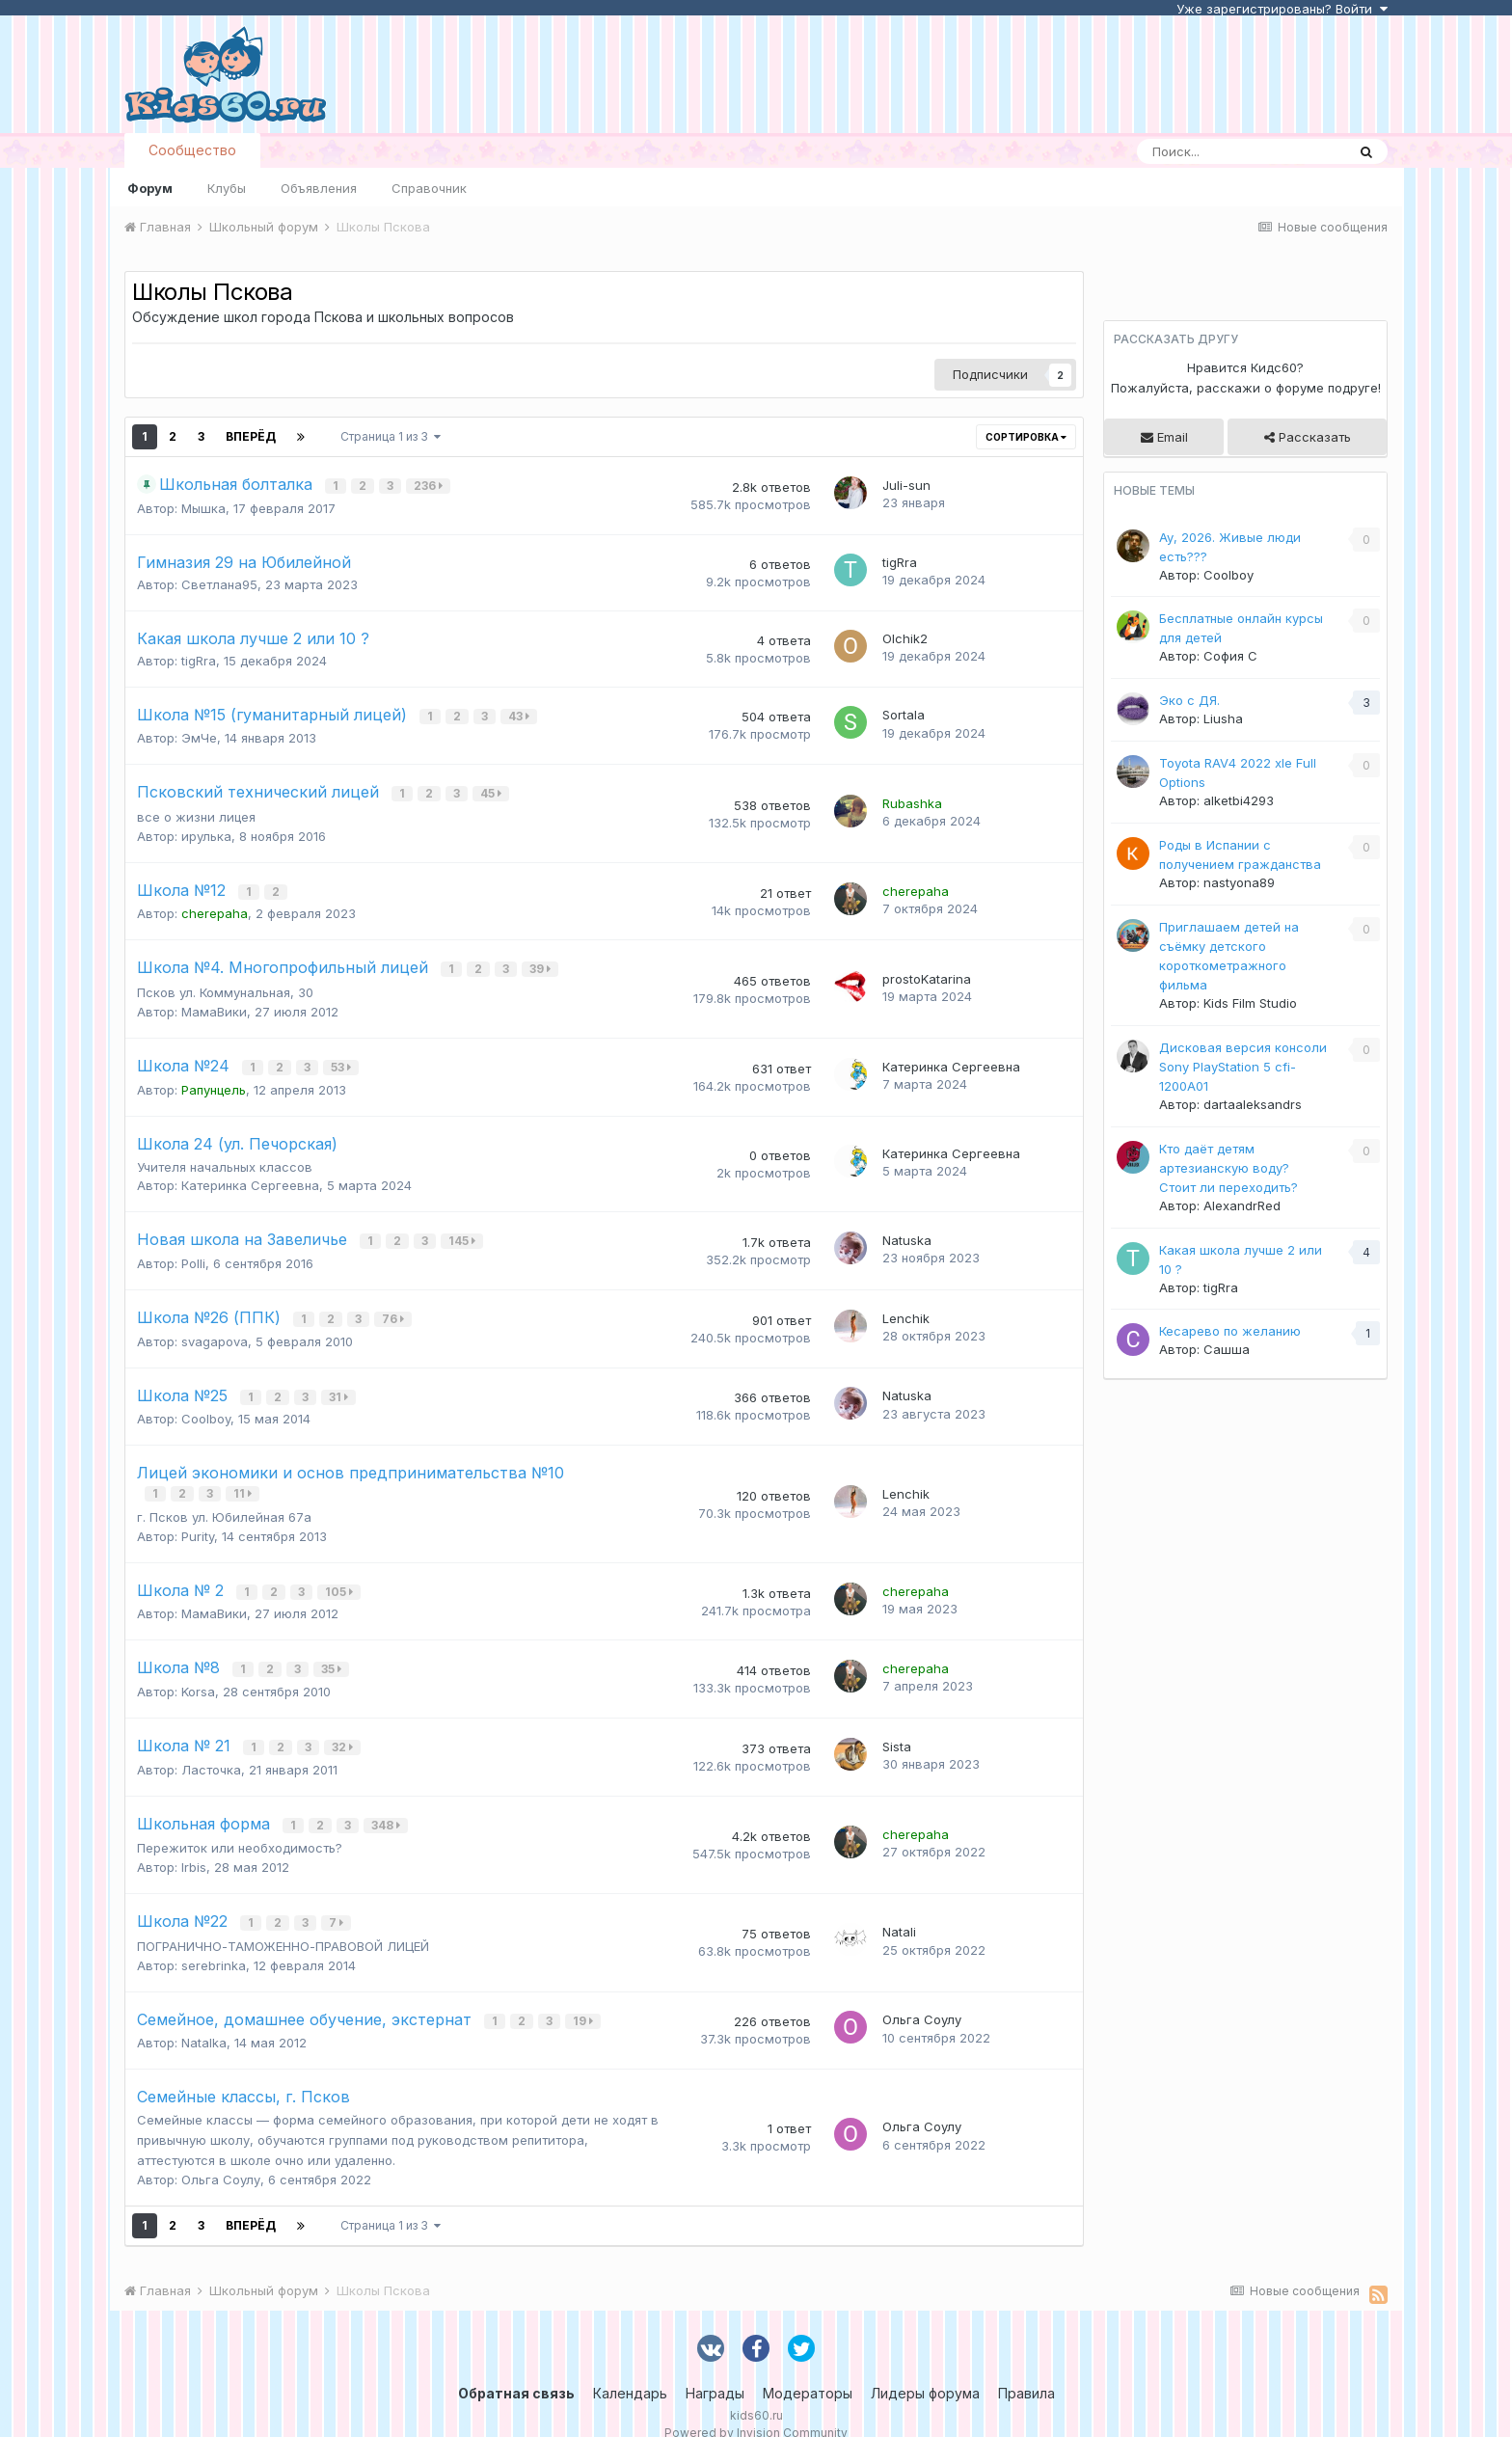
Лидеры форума (925, 2369)
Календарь (630, 2369)
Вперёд (251, 436)
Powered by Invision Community (756, 2408)
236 (430, 485)
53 (343, 1060)
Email (1164, 437)
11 (244, 1481)
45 (492, 792)
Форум (150, 188)
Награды (715, 2369)
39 (542, 964)
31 (340, 1385)
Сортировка (1026, 437)
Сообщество (192, 150)
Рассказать (1307, 437)
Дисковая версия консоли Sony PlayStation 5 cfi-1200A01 (1243, 1067)
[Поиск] (1241, 151)
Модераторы (807, 2369)
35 (333, 1653)
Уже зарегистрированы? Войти (1282, 8)
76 (395, 1309)
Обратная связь (516, 2369)
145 (463, 1233)
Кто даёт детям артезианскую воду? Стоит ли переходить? (1228, 1168)
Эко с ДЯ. (1189, 700)
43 (520, 716)
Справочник (429, 188)
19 (585, 1997)
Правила (1026, 2369)
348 (387, 1806)
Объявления (319, 188)
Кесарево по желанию (1230, 1331)
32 (344, 1729)
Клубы (226, 188)
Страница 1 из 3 (390, 436)
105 (341, 1577)
